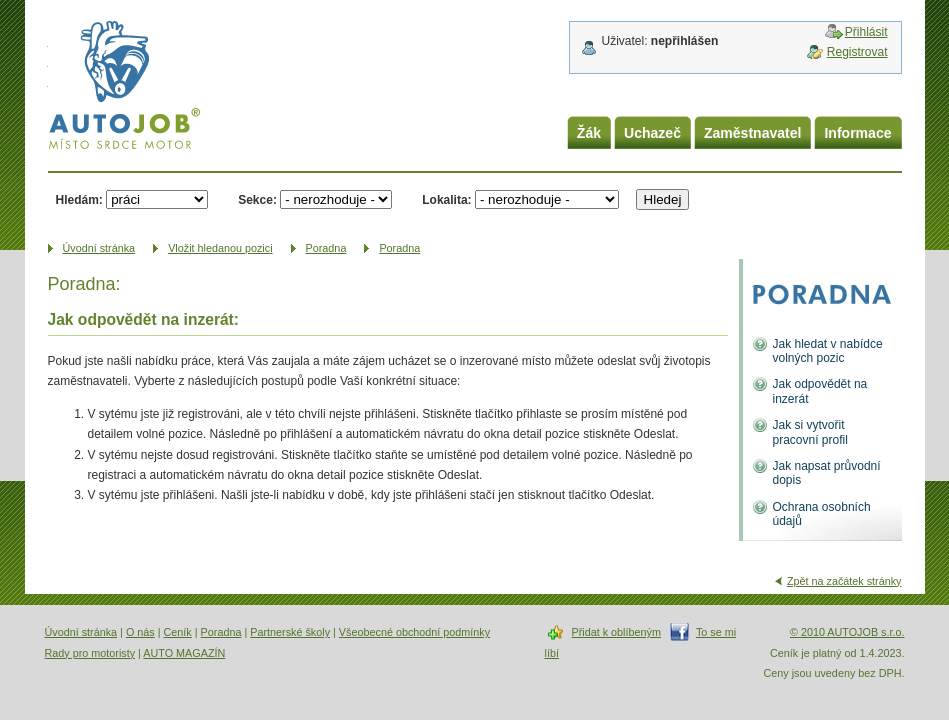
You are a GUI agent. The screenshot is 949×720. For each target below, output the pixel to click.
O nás (140, 632)
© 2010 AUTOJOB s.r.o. (847, 632)
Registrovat (857, 52)
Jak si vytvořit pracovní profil (810, 432)
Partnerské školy (290, 632)
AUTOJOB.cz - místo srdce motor (124, 89)
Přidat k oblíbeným (616, 632)
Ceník (178, 632)
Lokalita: (446, 200)
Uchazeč (652, 133)
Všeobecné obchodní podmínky (414, 632)
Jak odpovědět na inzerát (820, 391)
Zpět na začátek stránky (844, 581)
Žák (589, 133)
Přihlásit (866, 32)
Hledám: (79, 200)
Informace (857, 133)
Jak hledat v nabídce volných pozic (828, 351)
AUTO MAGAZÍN (184, 653)
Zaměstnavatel (753, 133)
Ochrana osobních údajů (822, 514)
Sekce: (257, 200)
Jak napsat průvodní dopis (827, 473)
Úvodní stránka (81, 632)
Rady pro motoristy (90, 653)
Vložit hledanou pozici (220, 248)
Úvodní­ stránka (99, 248)
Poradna (326, 248)
